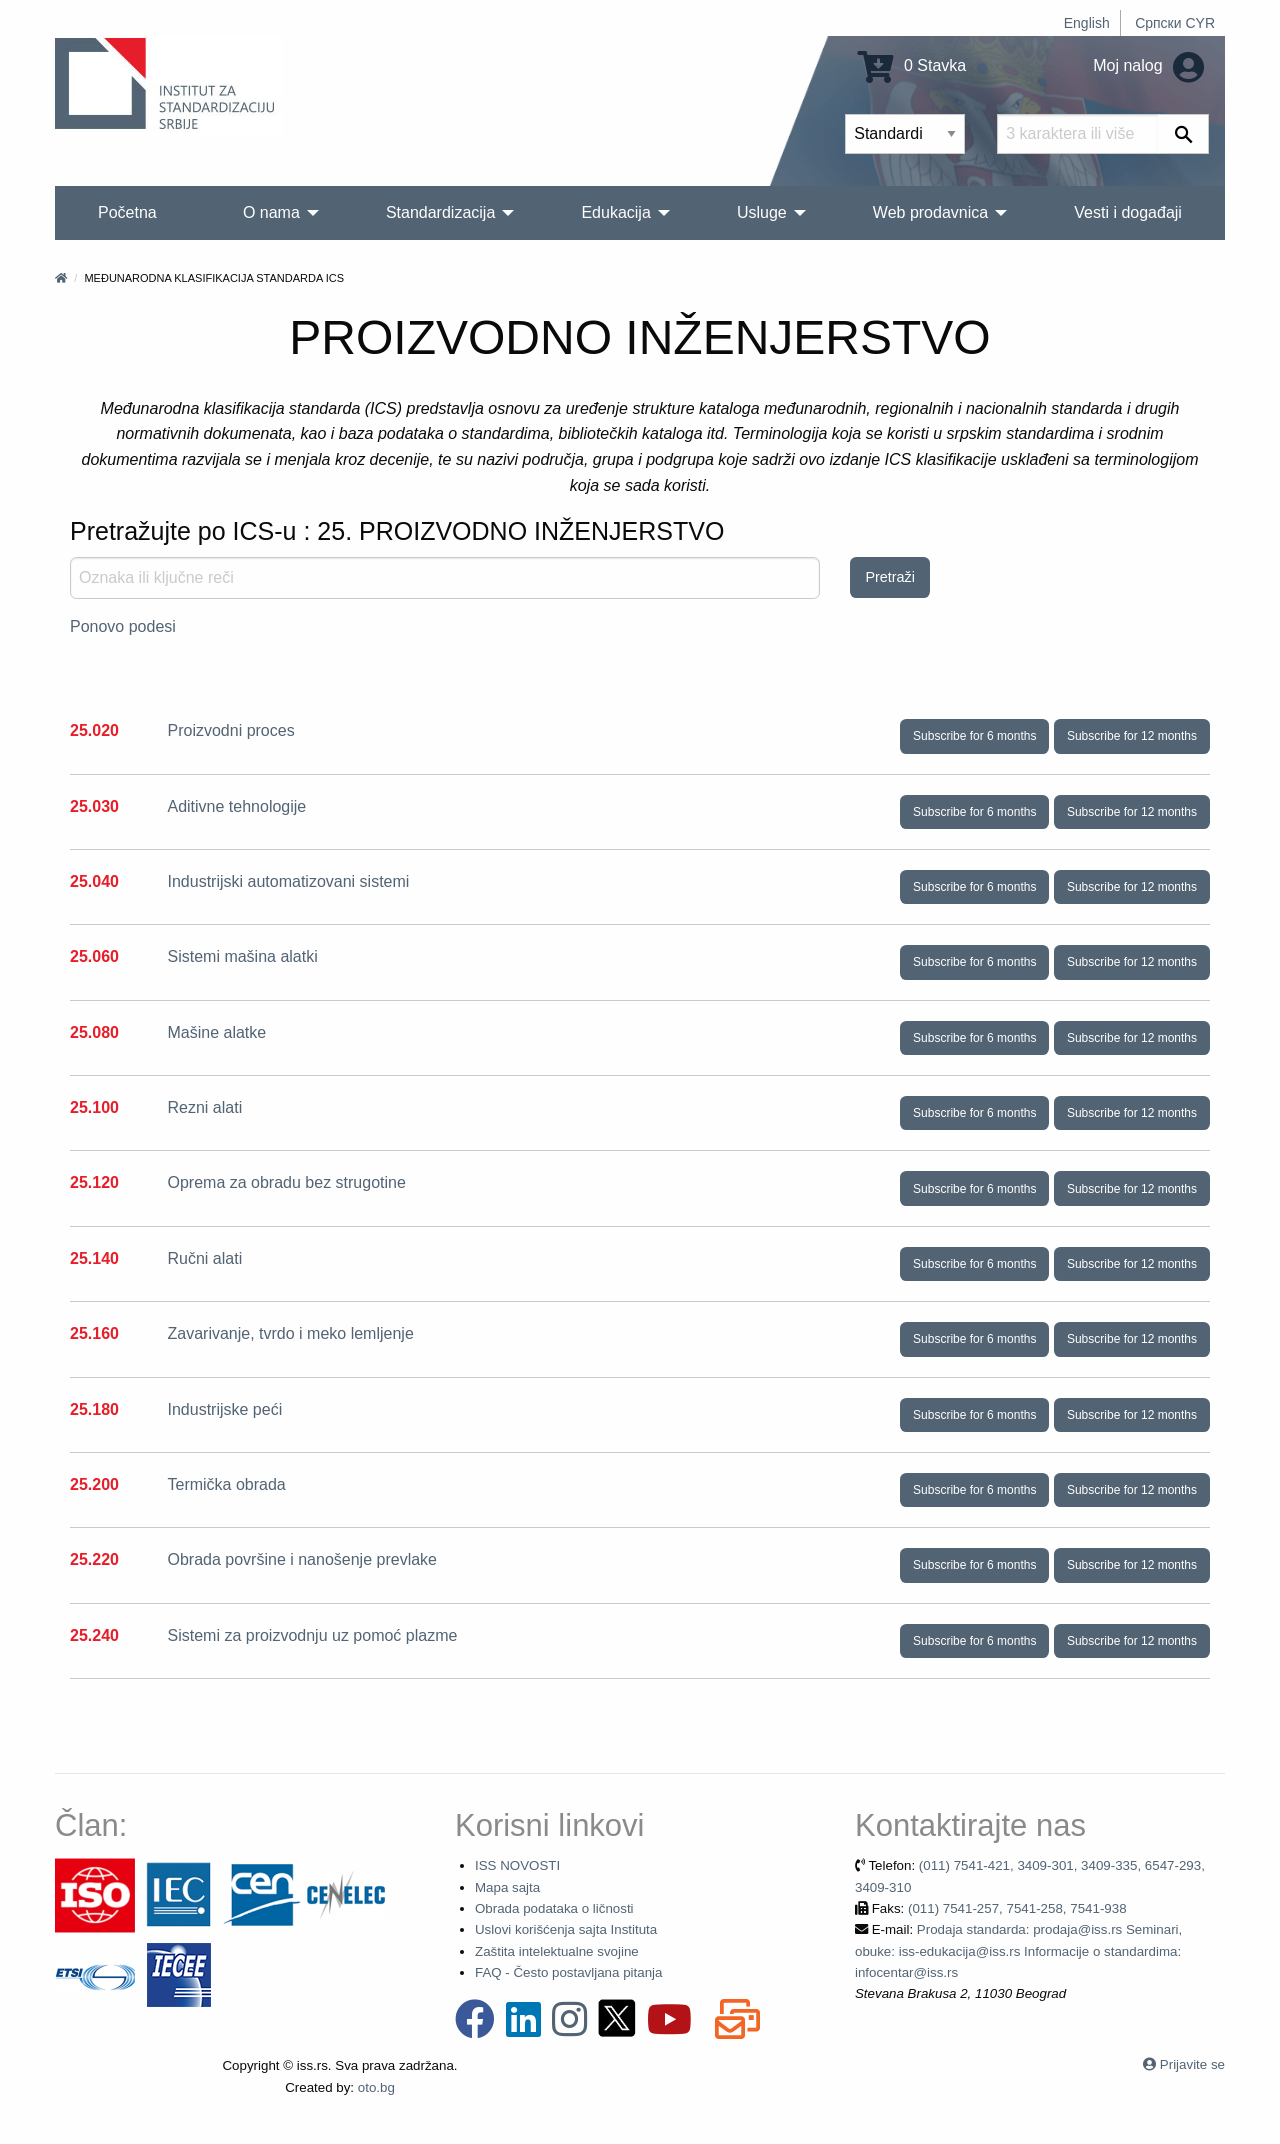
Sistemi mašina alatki (242, 956)
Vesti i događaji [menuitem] (1128, 212)
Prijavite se (1192, 2064)
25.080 (94, 1032)
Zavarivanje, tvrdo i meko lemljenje (290, 1333)
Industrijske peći (224, 1409)
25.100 (94, 1107)
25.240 (94, 1635)
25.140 (94, 1258)
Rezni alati (204, 1107)
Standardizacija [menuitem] (440, 212)
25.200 (94, 1484)
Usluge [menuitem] (762, 212)
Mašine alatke (216, 1032)
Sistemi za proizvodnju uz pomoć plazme (312, 1635)
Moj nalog (1148, 65)
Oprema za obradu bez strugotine (286, 1182)
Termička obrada (226, 1484)
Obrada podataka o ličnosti (554, 1908)
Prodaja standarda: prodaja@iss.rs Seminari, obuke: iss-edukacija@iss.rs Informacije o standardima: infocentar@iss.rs (1018, 1951)
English (1087, 23)
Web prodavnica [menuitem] (930, 212)
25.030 (94, 806)
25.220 (94, 1559)
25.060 (94, 956)
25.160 (94, 1333)
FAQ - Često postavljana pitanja (568, 1972)
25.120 (94, 1182)
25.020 (94, 730)
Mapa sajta (507, 1887)
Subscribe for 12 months (1132, 736)
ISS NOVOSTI (517, 1865)
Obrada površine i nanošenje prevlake (302, 1559)
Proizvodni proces (230, 730)
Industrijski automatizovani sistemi (288, 881)
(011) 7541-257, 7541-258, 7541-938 (1017, 1908)
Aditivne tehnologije (236, 806)
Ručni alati (204, 1258)
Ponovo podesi (123, 626)
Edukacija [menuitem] (615, 212)
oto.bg (376, 2087)
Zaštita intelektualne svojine (557, 1951)
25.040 (94, 881)
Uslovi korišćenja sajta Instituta (566, 1929)
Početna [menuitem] (127, 212)
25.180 (94, 1409)
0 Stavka (912, 65)
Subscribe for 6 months (974, 736)
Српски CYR (1175, 23)
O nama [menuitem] (271, 212)
